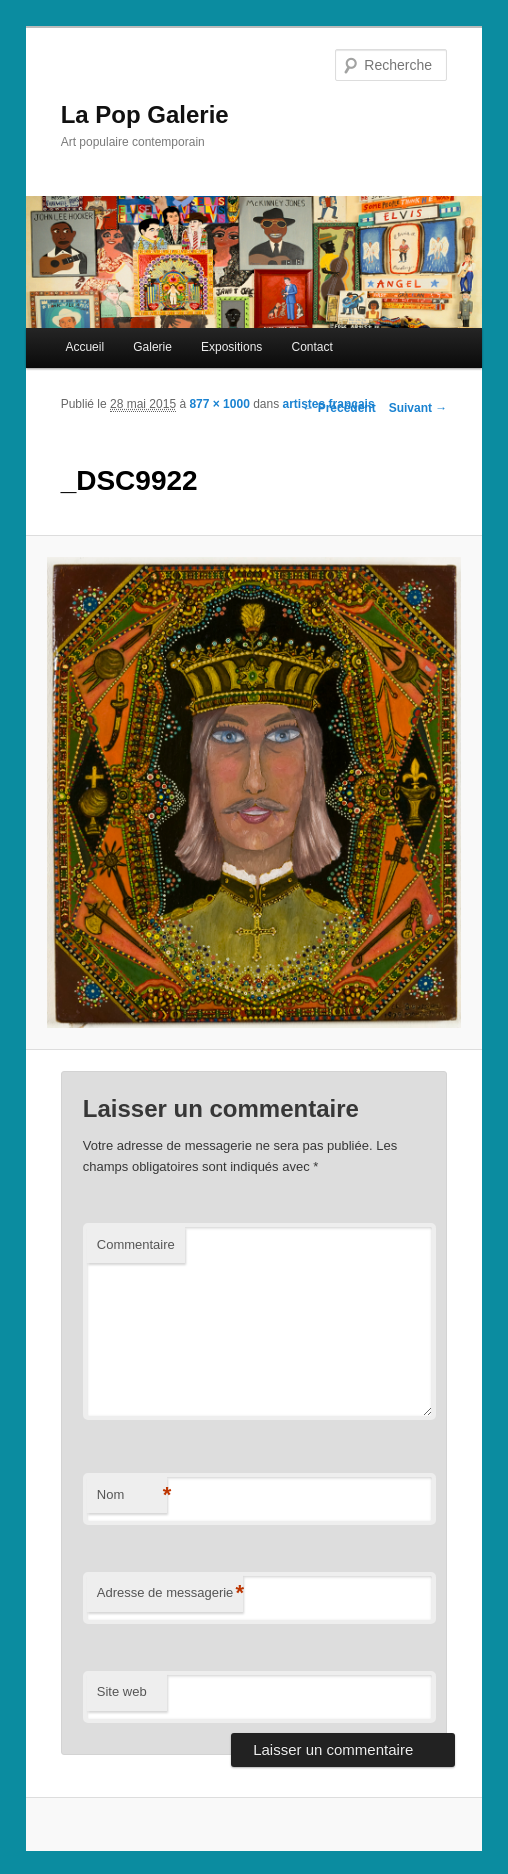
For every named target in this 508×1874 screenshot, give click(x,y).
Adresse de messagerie (170, 1593)
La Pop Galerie (145, 114)
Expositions (231, 347)
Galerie (152, 347)
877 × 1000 (219, 404)
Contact (311, 347)
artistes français (329, 404)
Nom (132, 1495)
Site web (122, 1691)
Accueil (84, 347)
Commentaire (136, 1244)
